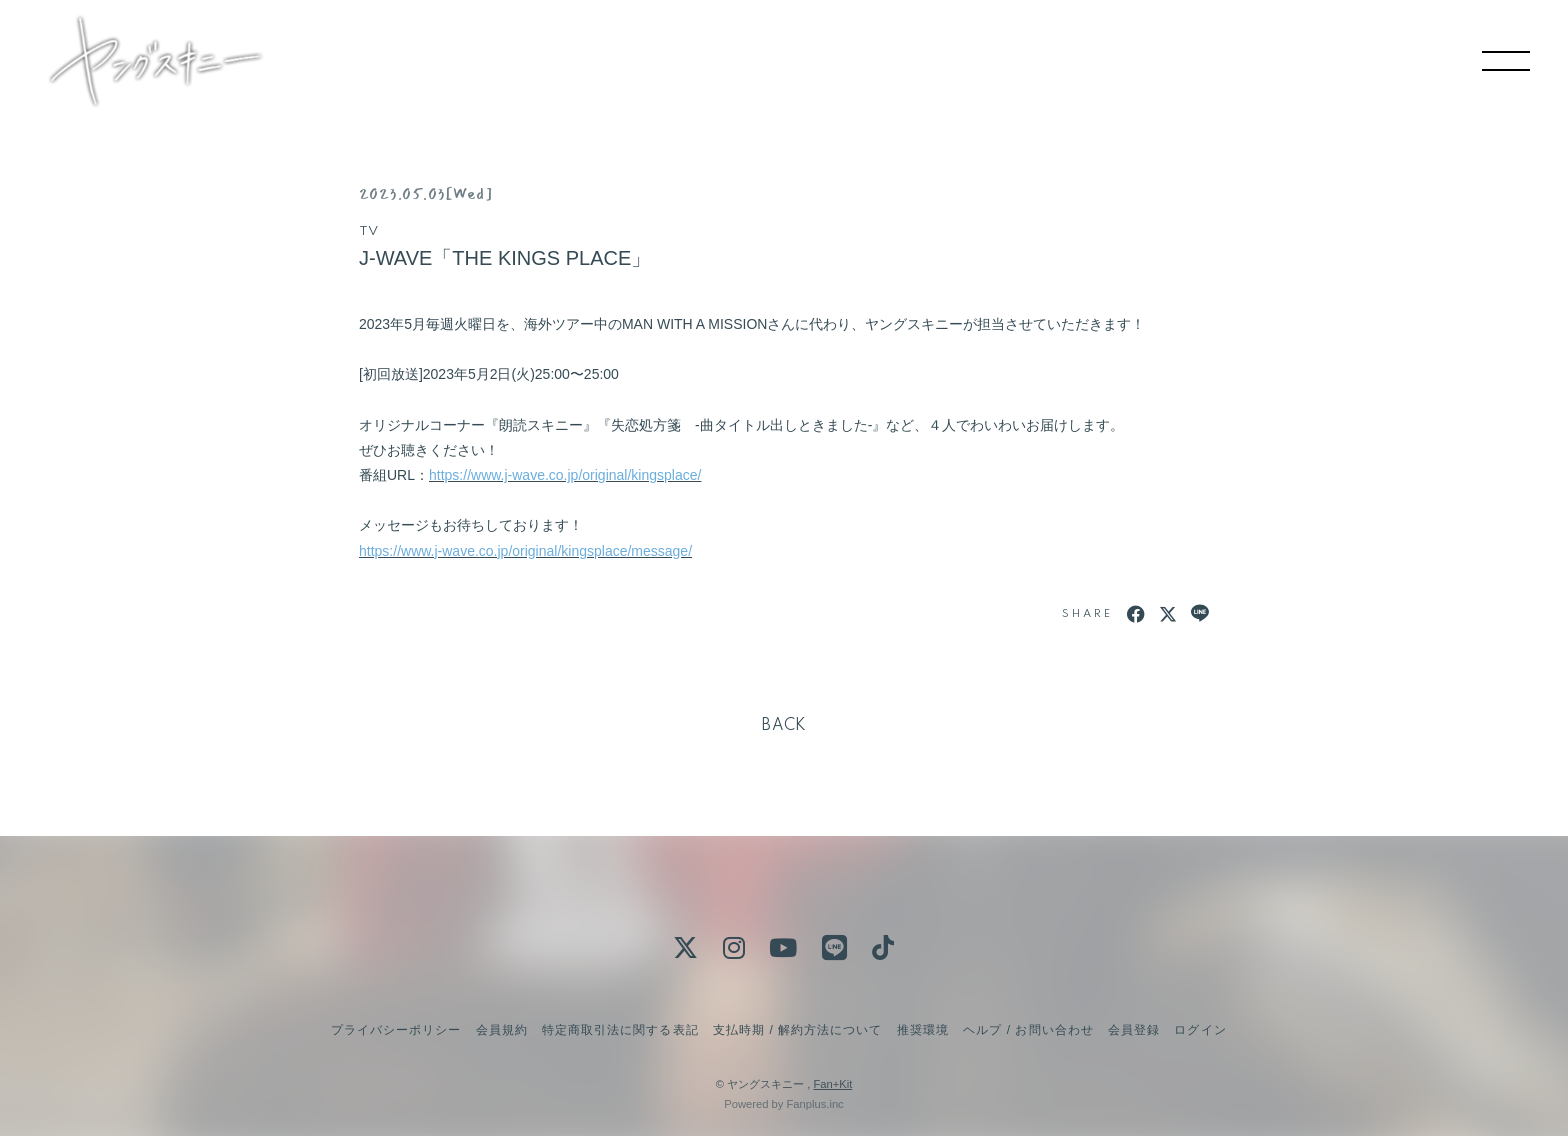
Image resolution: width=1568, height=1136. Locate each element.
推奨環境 (923, 1030)
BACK (784, 726)
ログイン (1200, 1030)
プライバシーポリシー (396, 1030)
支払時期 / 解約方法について (798, 1030)
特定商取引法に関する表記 (620, 1030)
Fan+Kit (832, 1084)
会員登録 (1134, 1030)
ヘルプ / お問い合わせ (1028, 1030)
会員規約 (502, 1030)
